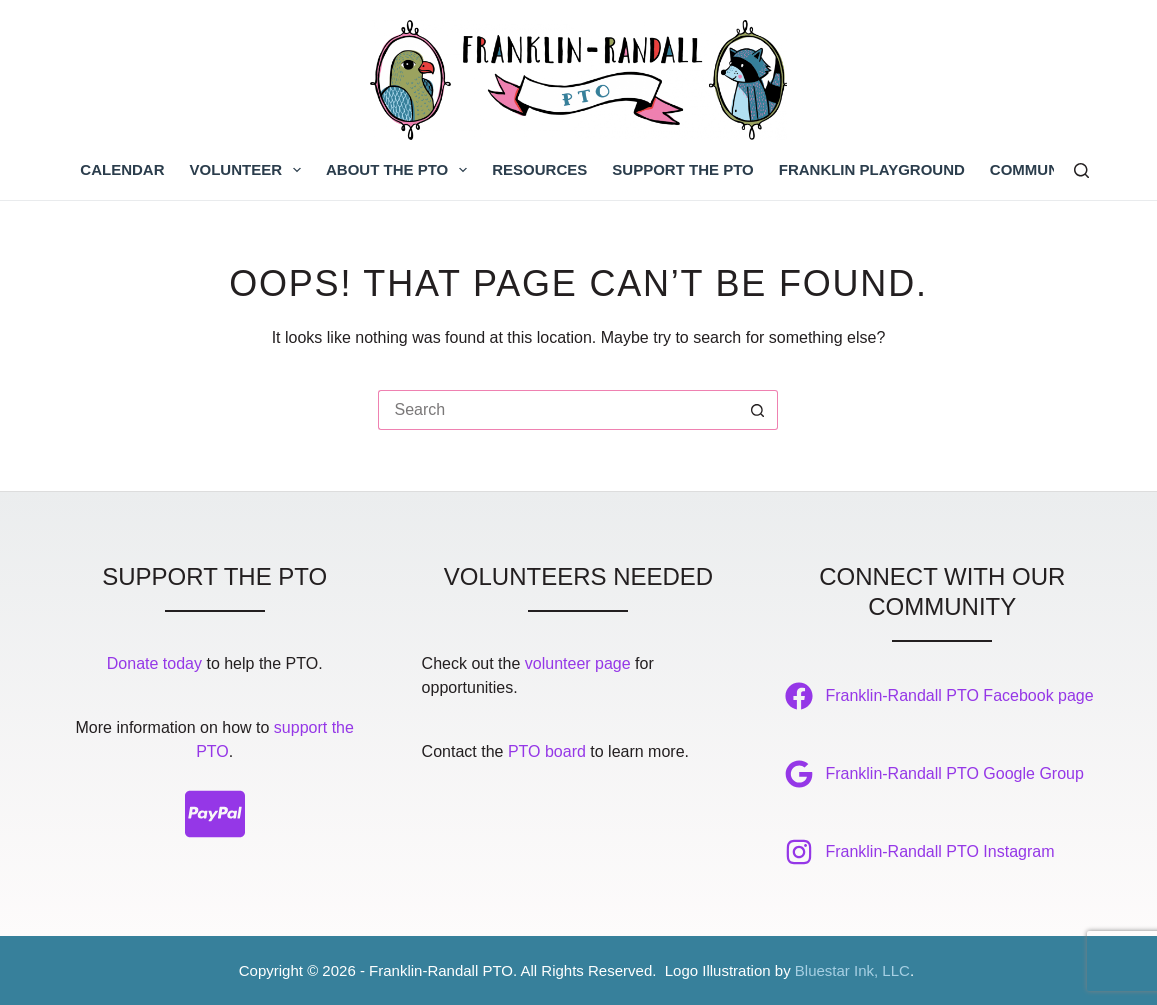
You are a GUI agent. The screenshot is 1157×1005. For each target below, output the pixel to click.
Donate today (154, 663)
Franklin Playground (872, 169)
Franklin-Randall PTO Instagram (939, 851)
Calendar (122, 169)
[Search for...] (558, 410)
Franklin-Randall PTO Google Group (954, 773)
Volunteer (250, 170)
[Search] (1081, 170)
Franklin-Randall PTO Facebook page (959, 695)
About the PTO (400, 170)
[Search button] (758, 410)
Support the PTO (682, 169)
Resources (539, 169)
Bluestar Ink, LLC (852, 970)
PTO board (547, 751)
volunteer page (578, 663)
